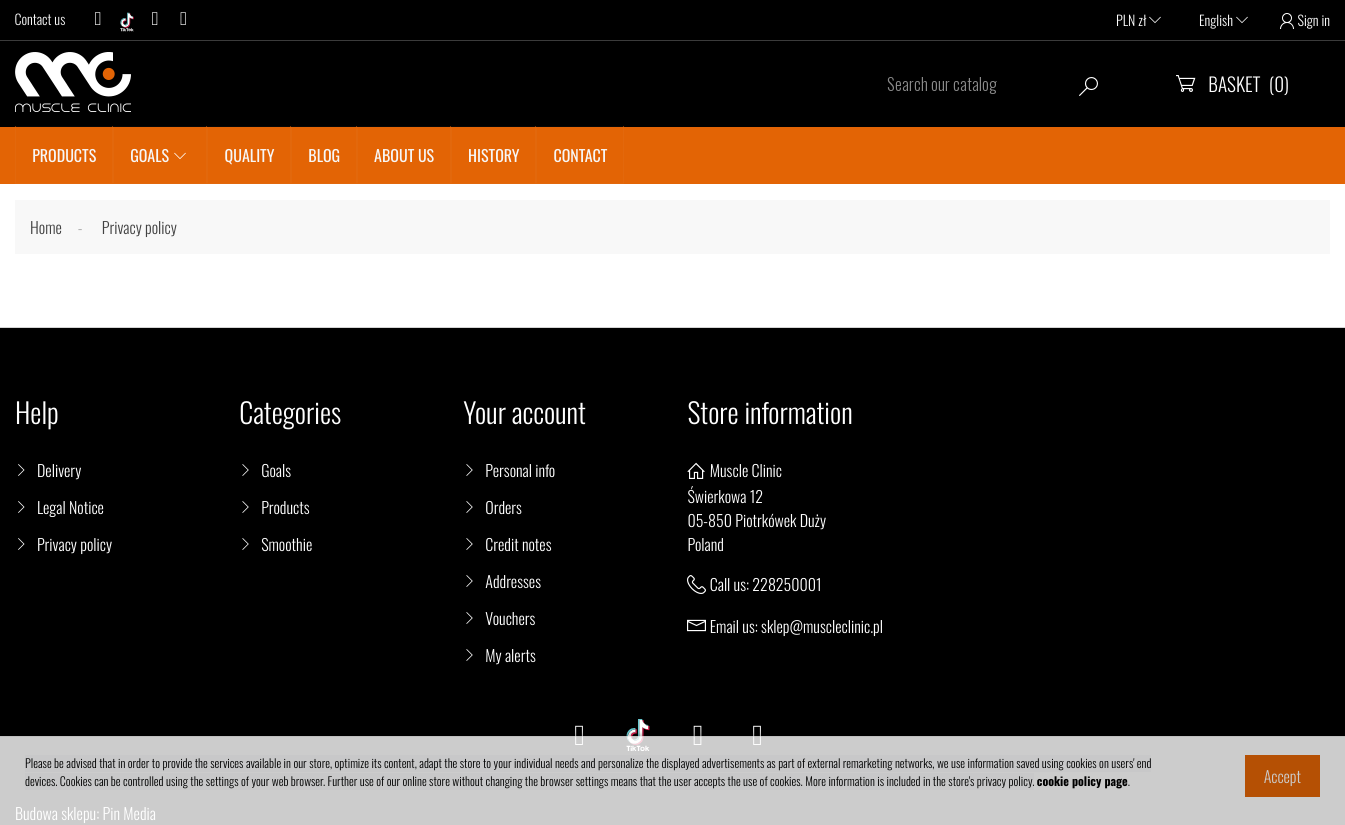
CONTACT (581, 155)
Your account (524, 412)
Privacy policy (74, 544)
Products (285, 507)
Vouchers (510, 618)
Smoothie (286, 544)
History (493, 155)
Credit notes (518, 544)
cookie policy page (1082, 781)
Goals (276, 470)
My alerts (510, 655)
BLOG (324, 155)
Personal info (520, 470)
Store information (769, 412)
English (1223, 20)
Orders (503, 507)
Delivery (59, 470)
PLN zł (1138, 20)
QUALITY (250, 155)
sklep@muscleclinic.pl (822, 626)
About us (404, 155)
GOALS (149, 155)
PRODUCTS (64, 155)
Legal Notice (70, 507)
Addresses (513, 581)
